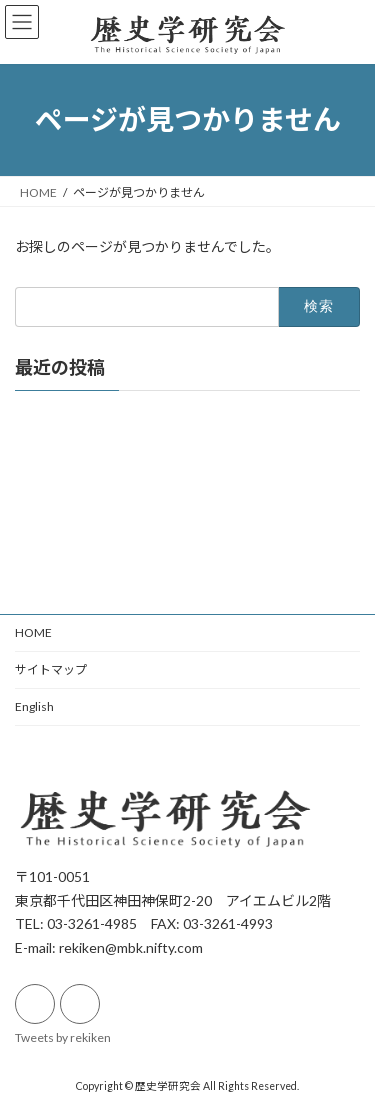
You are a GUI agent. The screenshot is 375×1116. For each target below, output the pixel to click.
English (34, 706)
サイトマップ (51, 669)
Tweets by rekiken (63, 1036)
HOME (33, 632)
